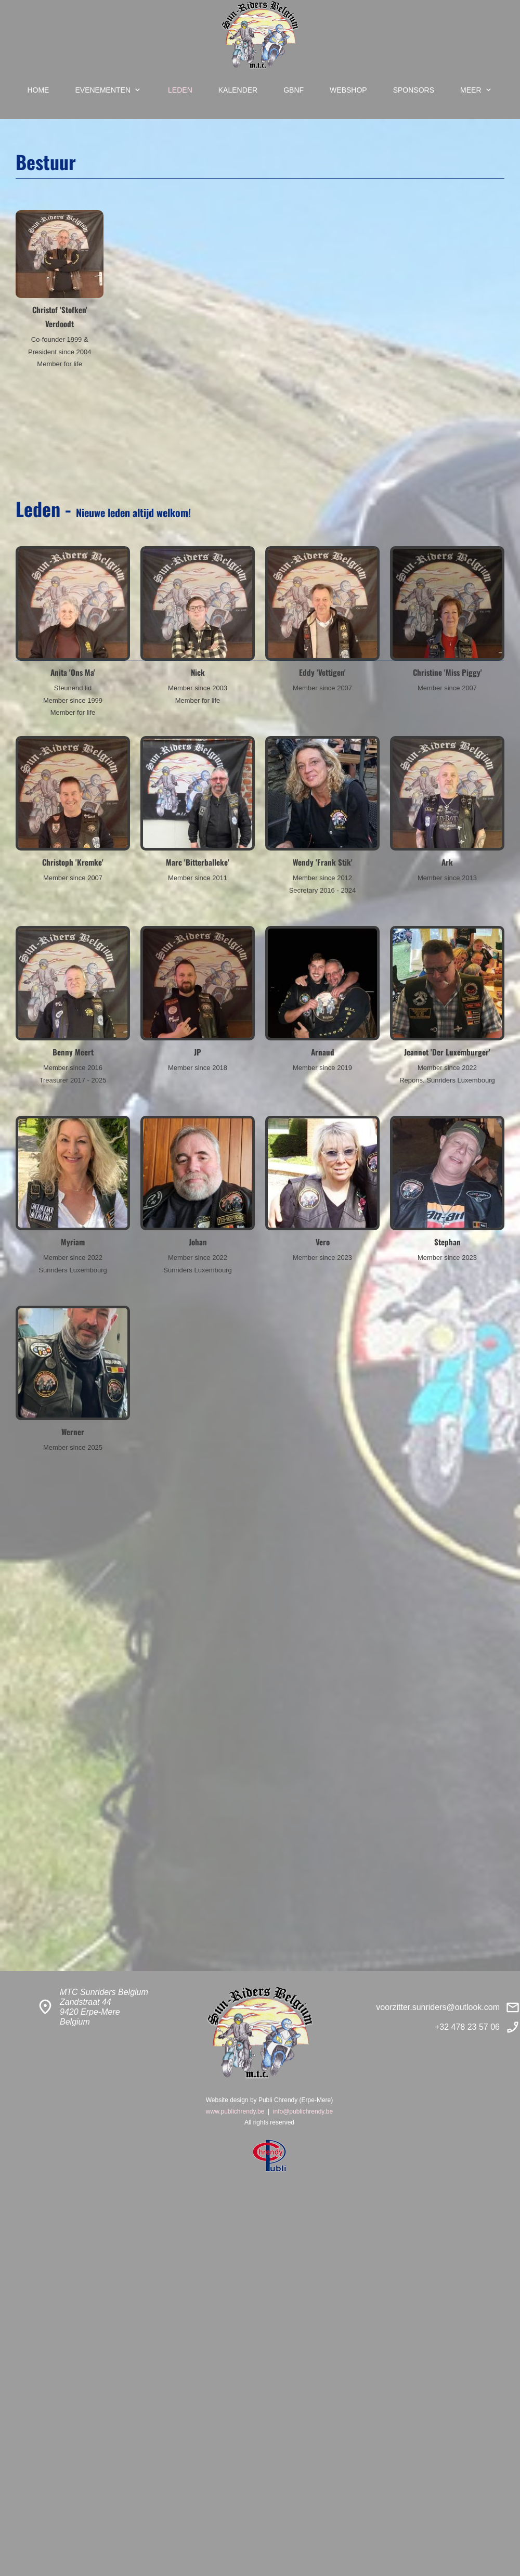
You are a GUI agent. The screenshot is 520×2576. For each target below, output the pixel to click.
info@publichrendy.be (303, 2111)
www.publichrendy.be (235, 2111)
